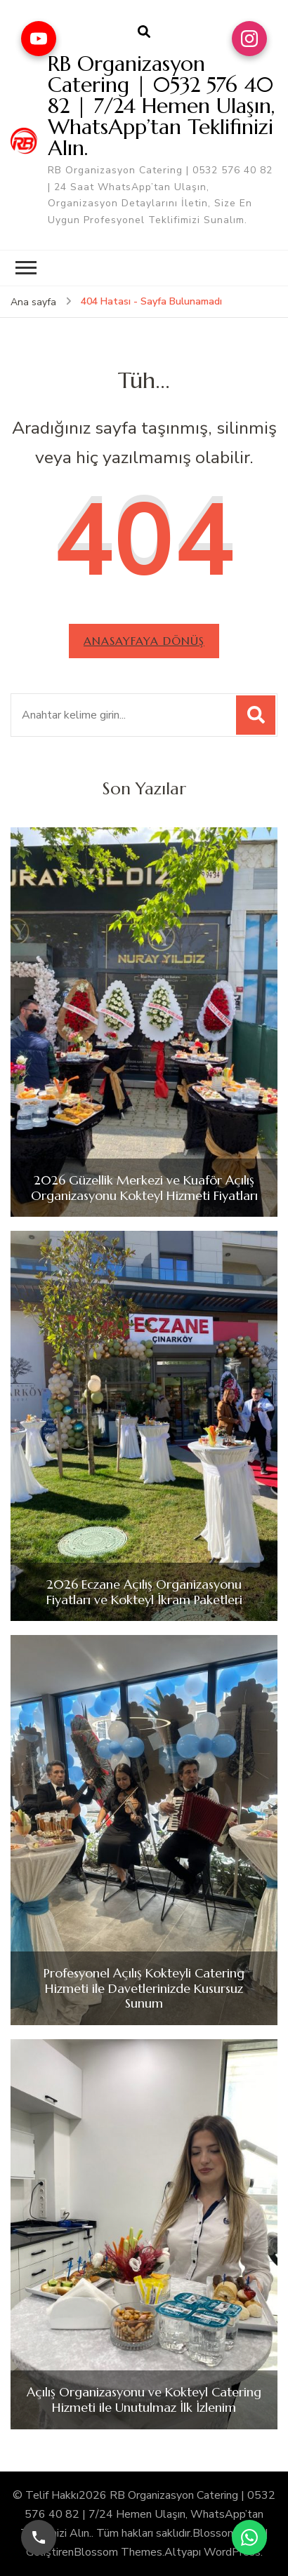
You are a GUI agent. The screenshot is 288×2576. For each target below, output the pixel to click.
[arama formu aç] (144, 32)
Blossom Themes (118, 2552)
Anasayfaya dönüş (144, 641)
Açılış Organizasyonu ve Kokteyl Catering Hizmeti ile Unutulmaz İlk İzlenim (144, 2399)
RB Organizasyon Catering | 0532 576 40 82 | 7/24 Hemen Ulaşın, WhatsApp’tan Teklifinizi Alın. (161, 106)
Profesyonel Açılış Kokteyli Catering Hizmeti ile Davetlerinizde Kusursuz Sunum (144, 1988)
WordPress (232, 2552)
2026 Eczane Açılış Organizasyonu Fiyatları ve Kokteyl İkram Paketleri (144, 1592)
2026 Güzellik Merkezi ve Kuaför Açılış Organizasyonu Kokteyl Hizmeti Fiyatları (144, 1188)
